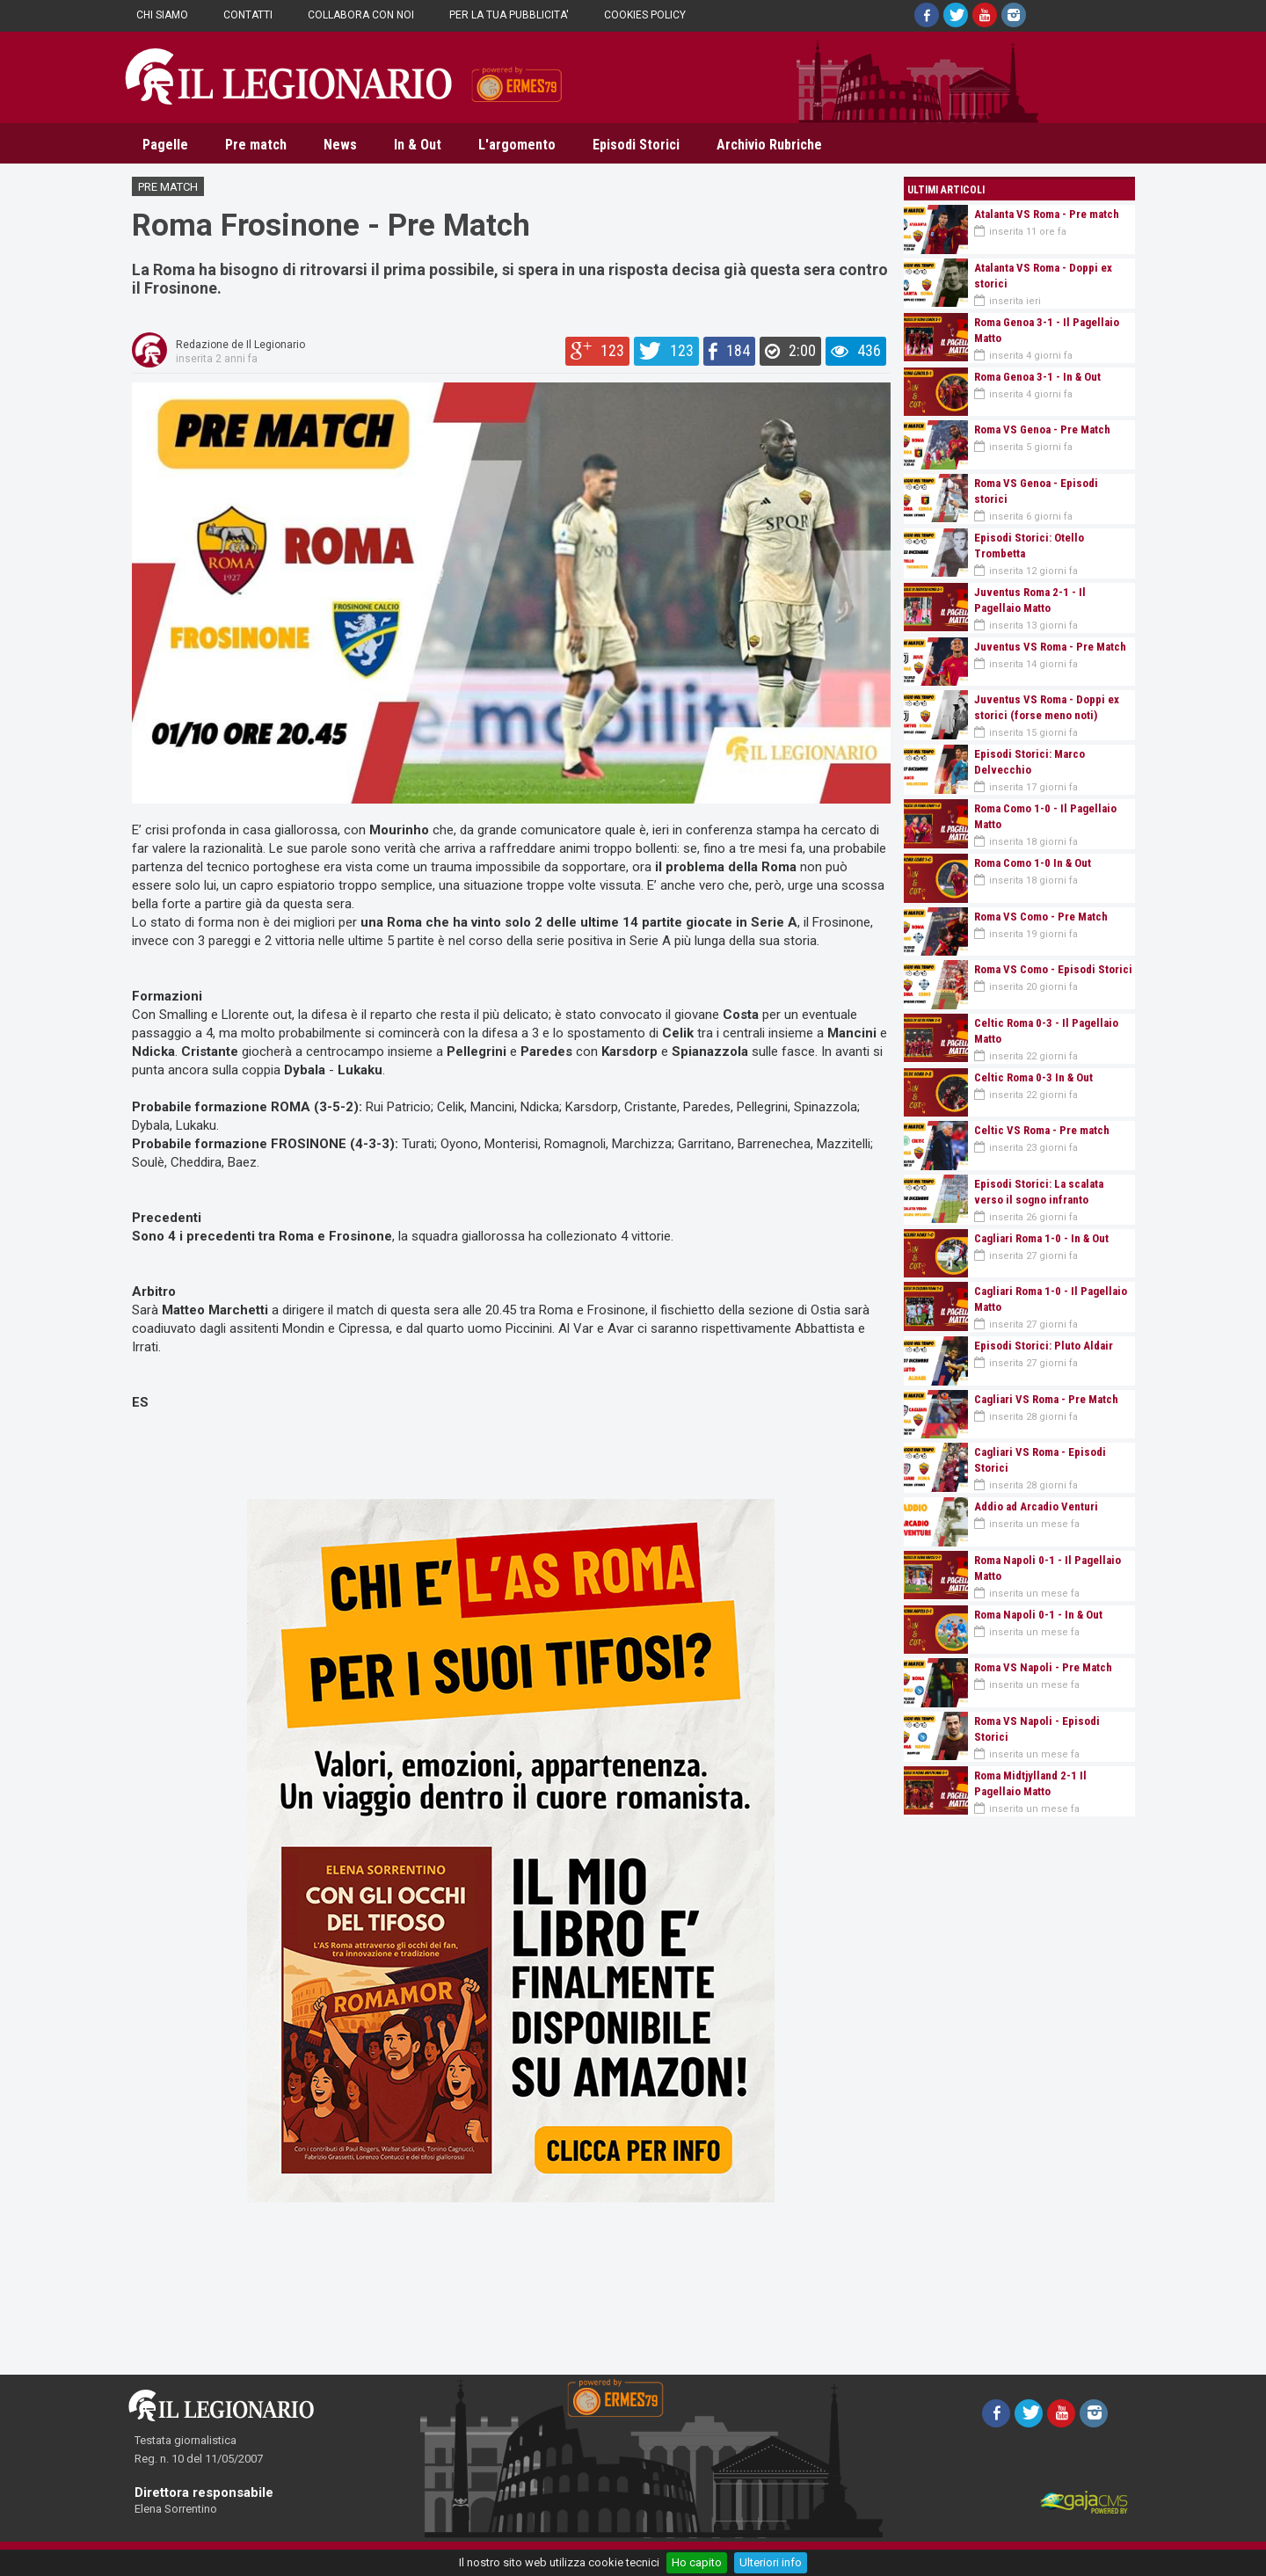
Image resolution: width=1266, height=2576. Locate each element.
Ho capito (697, 2562)
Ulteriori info (770, 2562)
